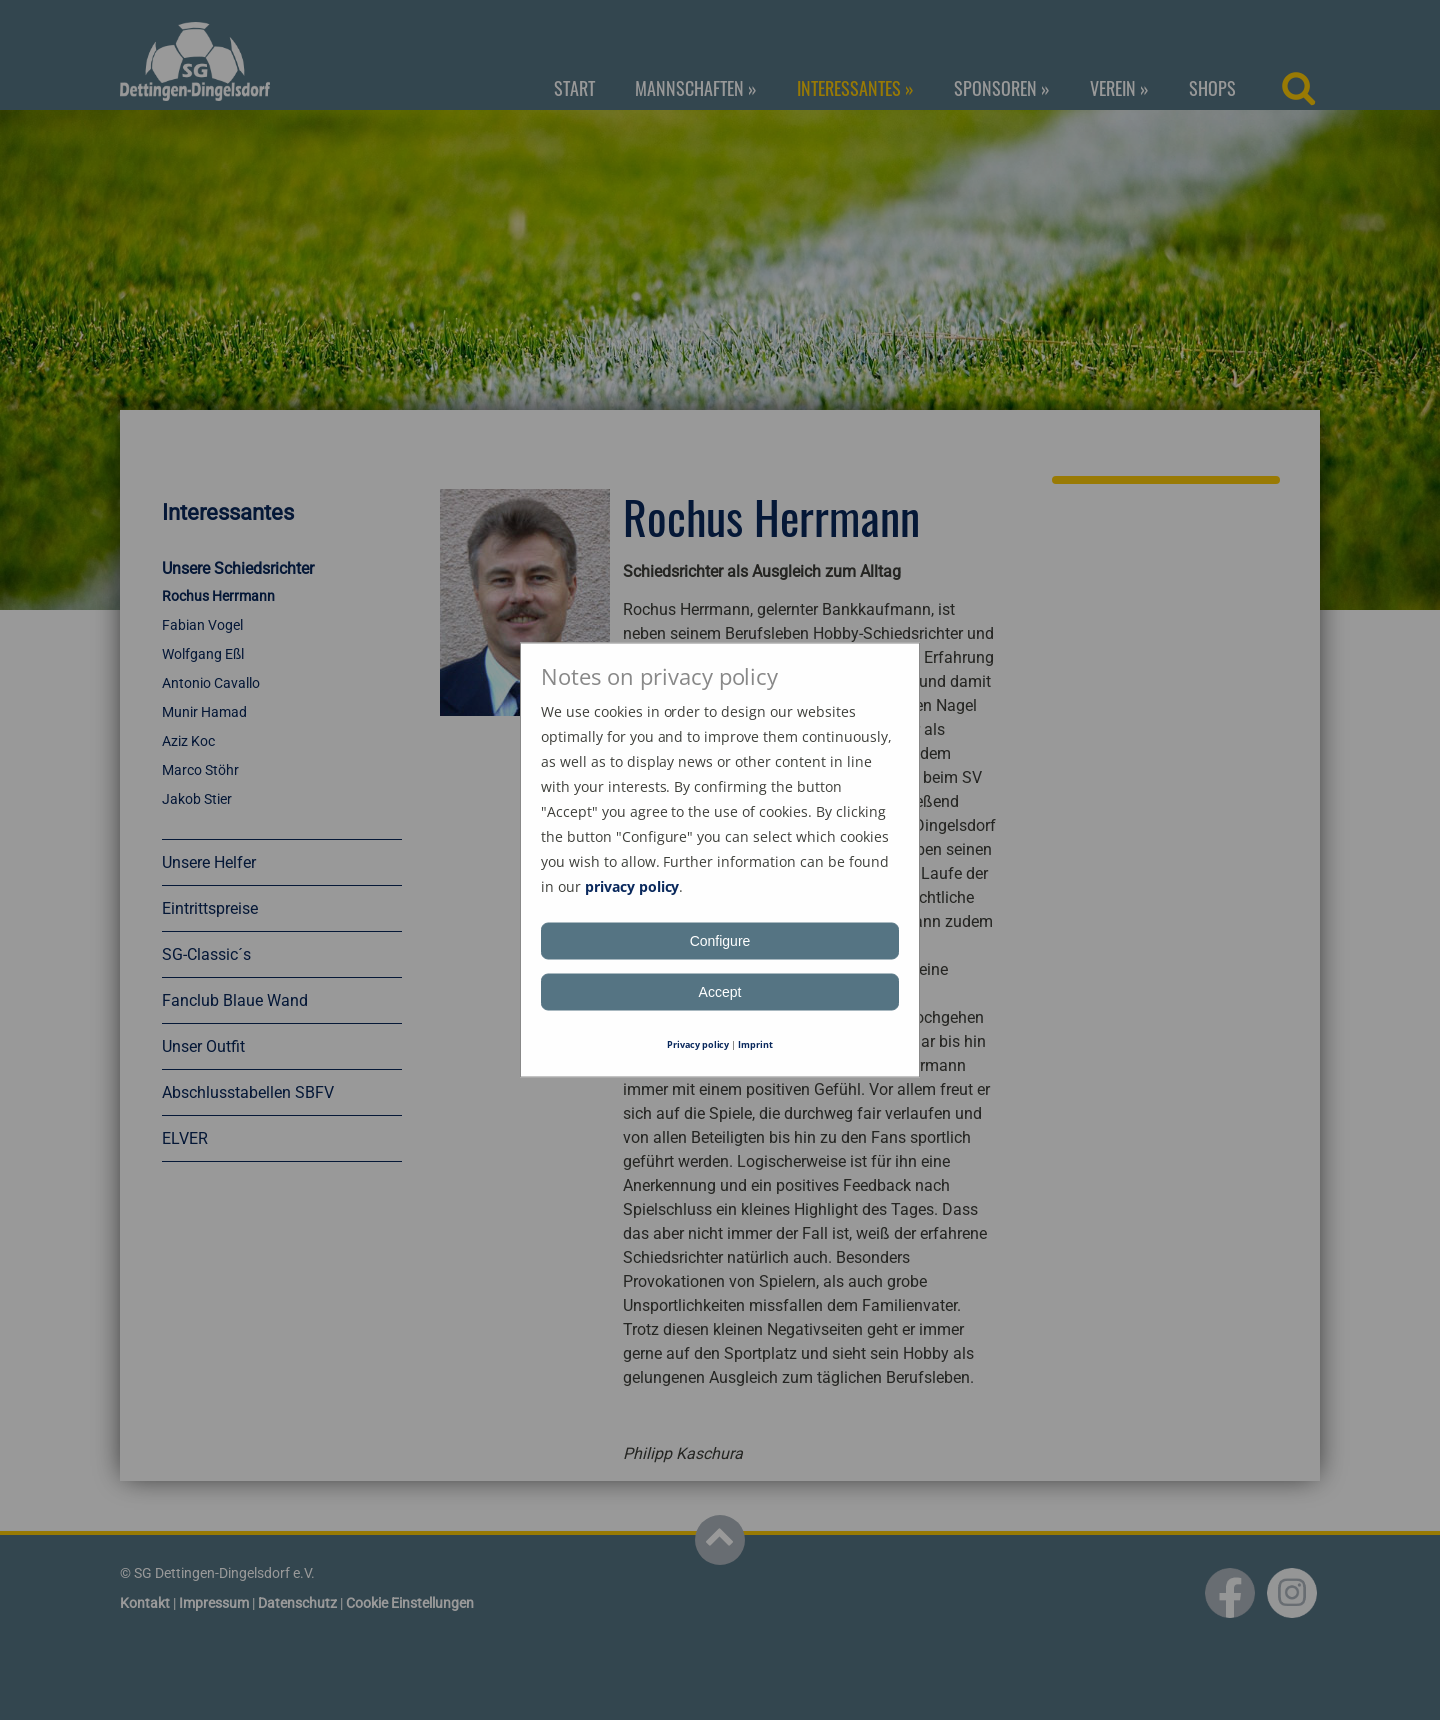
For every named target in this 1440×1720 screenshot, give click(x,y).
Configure (720, 941)
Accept (720, 992)
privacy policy (632, 886)
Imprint (755, 1044)
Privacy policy (698, 1044)
